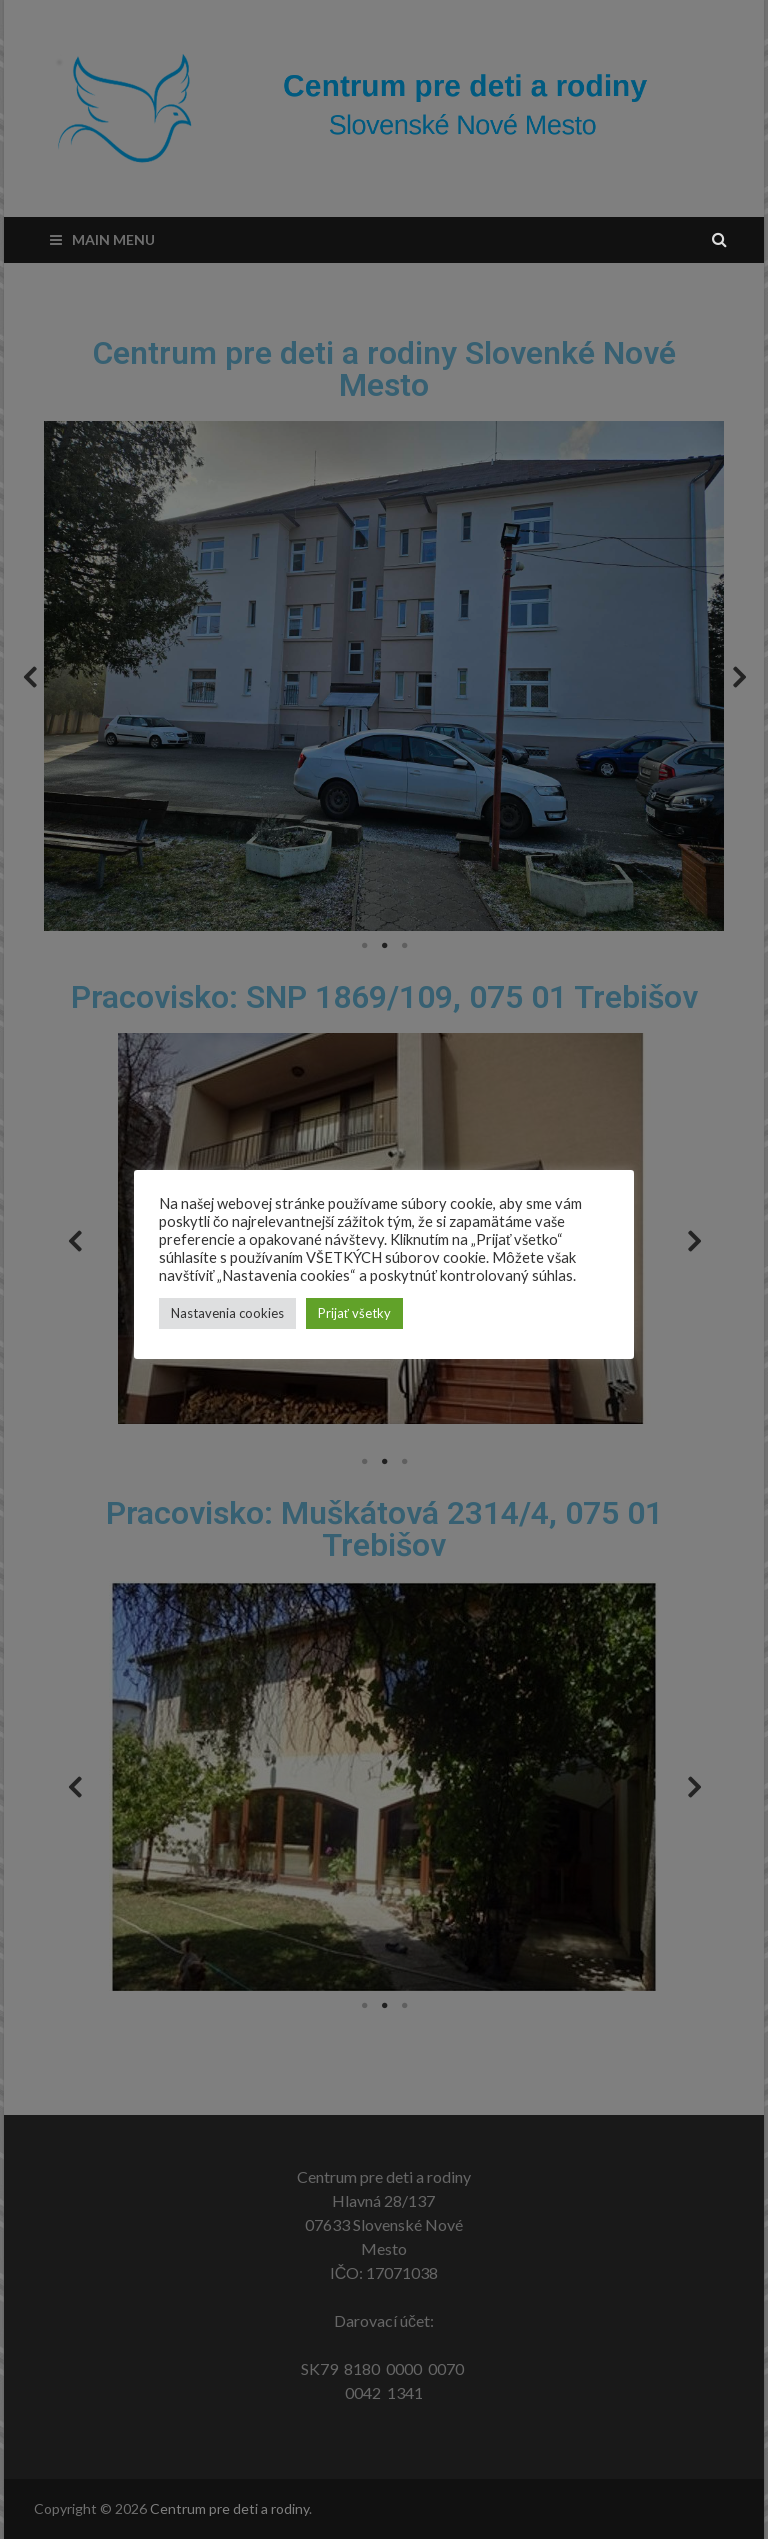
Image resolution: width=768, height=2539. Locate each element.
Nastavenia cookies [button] (227, 1313)
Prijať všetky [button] (354, 1313)
